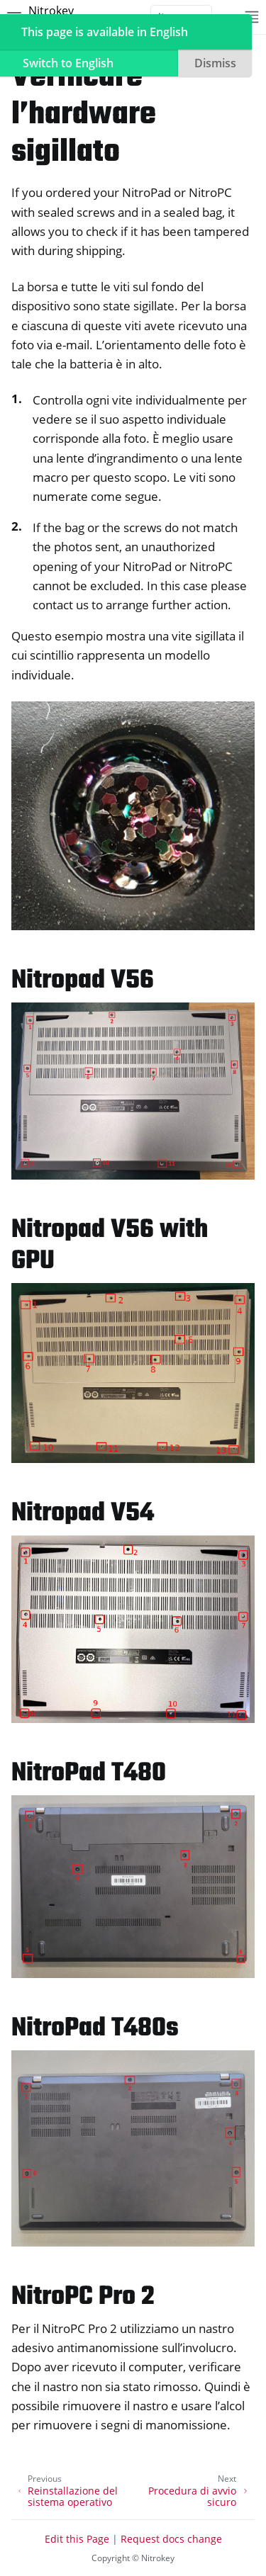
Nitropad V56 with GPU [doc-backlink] (109, 1246)
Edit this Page (77, 2539)
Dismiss (215, 63)
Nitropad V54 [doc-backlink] (82, 1513)
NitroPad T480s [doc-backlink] (95, 2029)
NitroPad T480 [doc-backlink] (88, 1773)
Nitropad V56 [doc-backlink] (82, 981)
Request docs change (171, 2539)
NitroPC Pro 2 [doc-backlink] (83, 2297)
